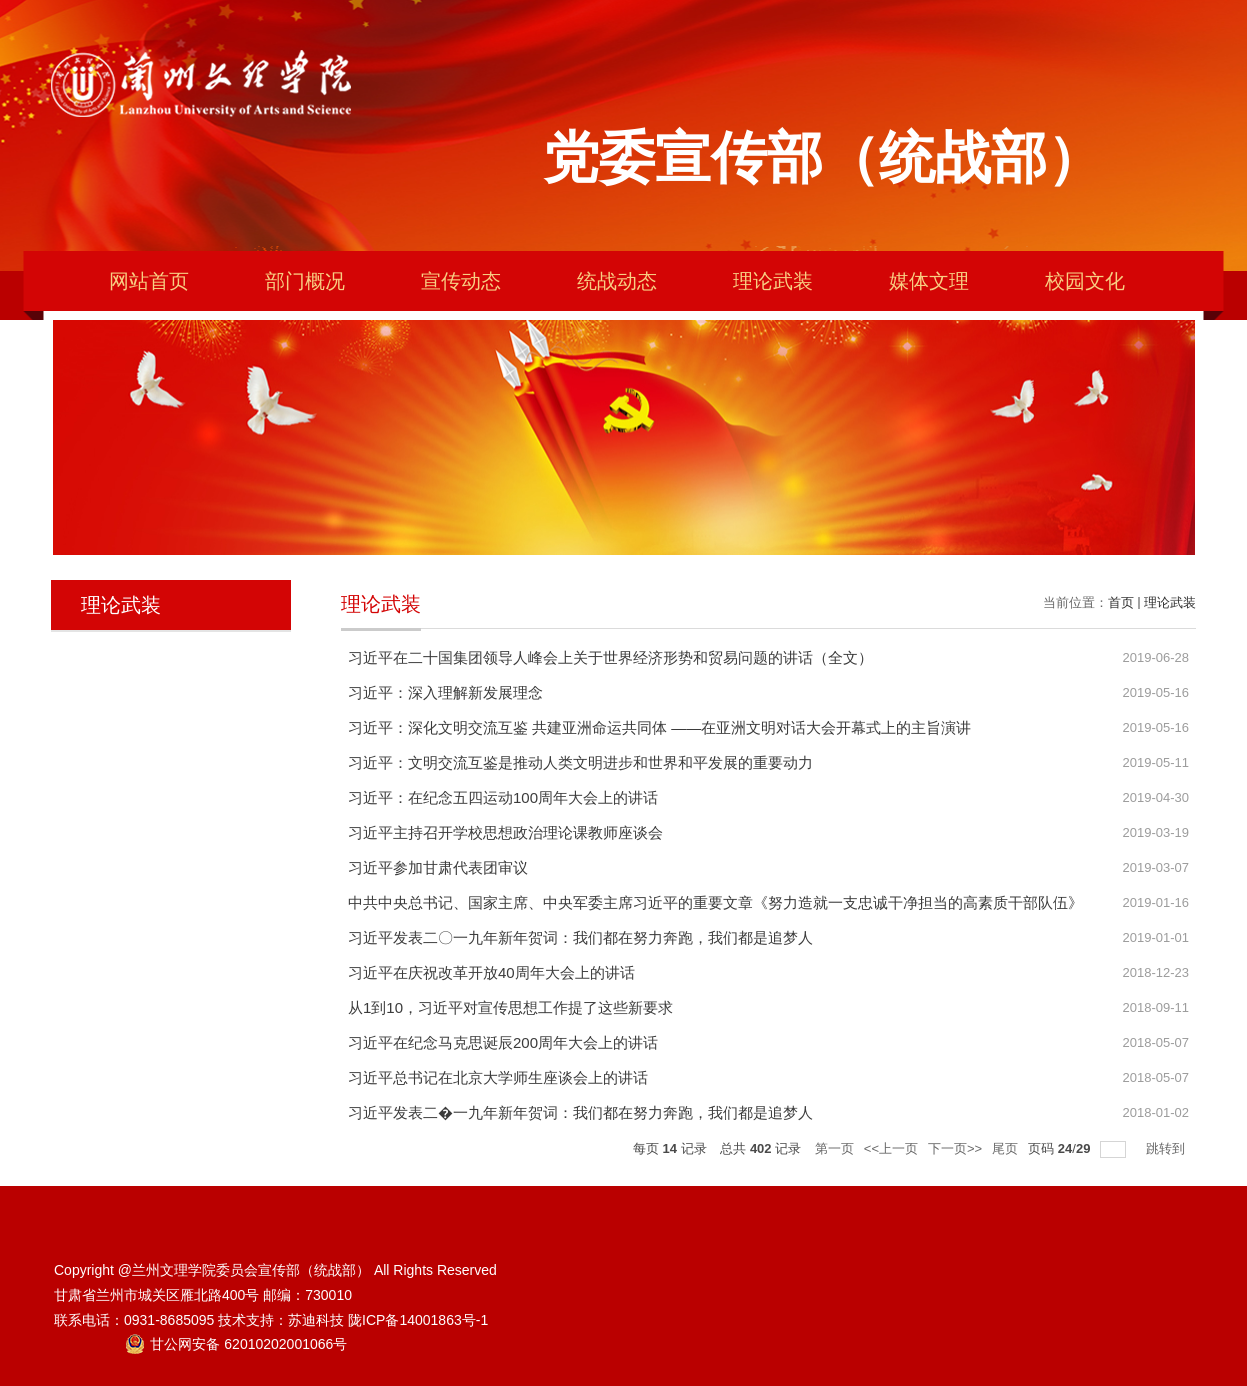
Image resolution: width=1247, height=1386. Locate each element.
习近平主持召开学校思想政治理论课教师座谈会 (505, 832)
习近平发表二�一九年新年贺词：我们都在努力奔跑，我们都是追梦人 (580, 1112)
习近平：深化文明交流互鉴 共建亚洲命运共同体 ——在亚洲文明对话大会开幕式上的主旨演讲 (659, 727)
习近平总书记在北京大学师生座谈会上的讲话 (498, 1077)
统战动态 (617, 281)
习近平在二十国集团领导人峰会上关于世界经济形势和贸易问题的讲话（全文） (610, 657)
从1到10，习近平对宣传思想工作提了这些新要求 (510, 1007)
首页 (1121, 602)
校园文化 (1085, 281)
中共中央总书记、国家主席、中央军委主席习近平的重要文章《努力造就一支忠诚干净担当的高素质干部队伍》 (715, 902)
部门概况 (305, 281)
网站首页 (149, 281)
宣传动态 (461, 281)
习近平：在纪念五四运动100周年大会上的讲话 (503, 797)
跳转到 (1167, 1148)
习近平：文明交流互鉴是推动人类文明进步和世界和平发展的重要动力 (580, 762)
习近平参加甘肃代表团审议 (438, 867)
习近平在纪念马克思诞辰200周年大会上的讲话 (503, 1042)
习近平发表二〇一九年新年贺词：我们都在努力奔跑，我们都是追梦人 (580, 937)
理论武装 (773, 281)
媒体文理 (929, 281)
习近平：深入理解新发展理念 (445, 692)
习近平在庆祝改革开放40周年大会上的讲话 (491, 972)
